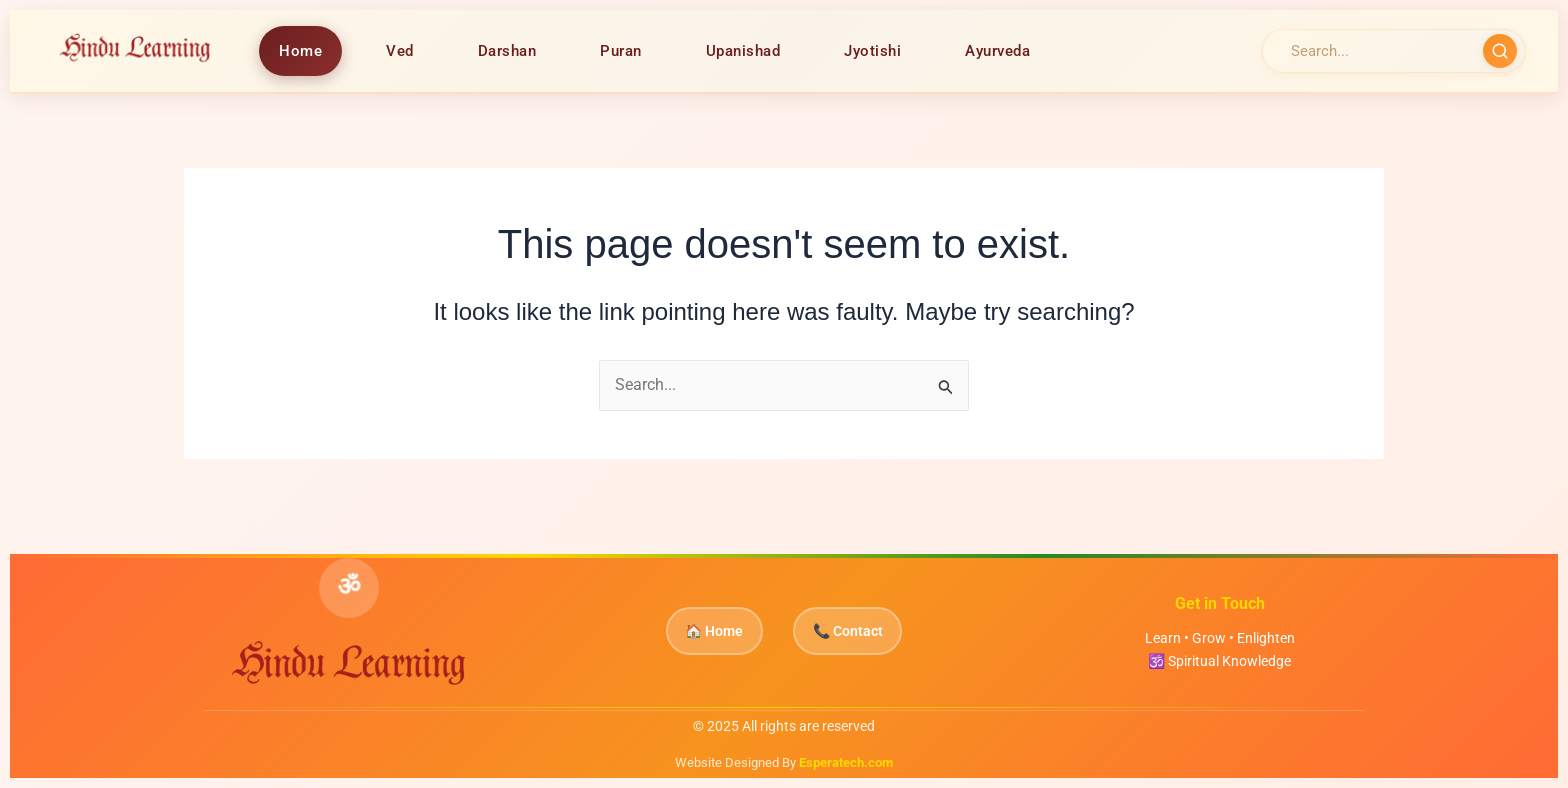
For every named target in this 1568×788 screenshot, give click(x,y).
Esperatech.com (846, 762)
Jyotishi (873, 51)
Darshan (508, 51)
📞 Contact (858, 631)
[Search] (1375, 51)
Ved (401, 51)
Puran (622, 51)
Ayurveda (998, 51)
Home (301, 51)
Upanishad (744, 51)
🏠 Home (703, 631)
